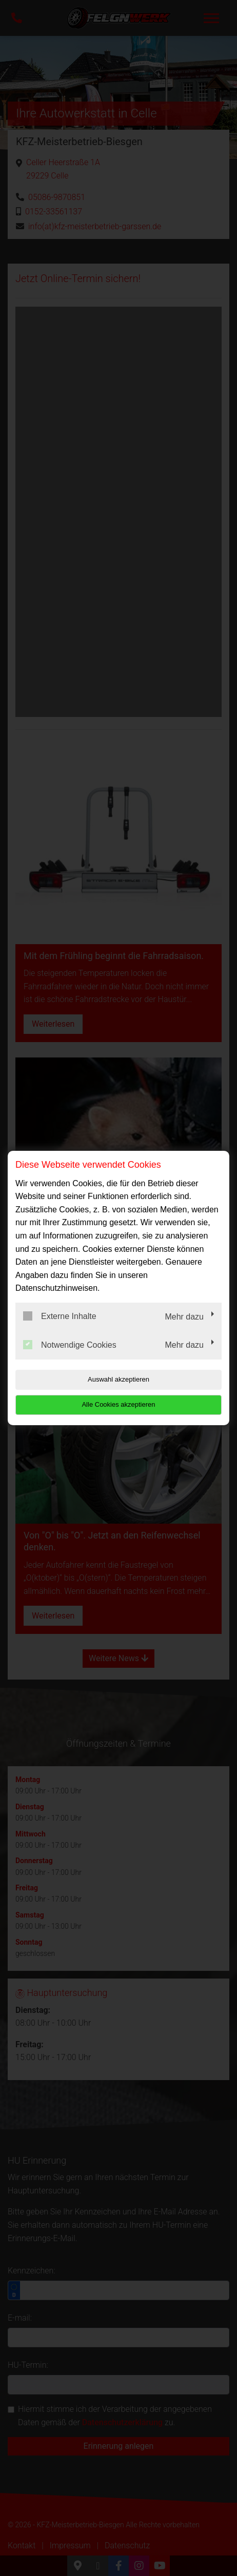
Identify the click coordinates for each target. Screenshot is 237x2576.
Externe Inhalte (59, 1316)
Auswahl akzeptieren (118, 1379)
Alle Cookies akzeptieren (118, 1404)
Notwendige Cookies (69, 1344)
